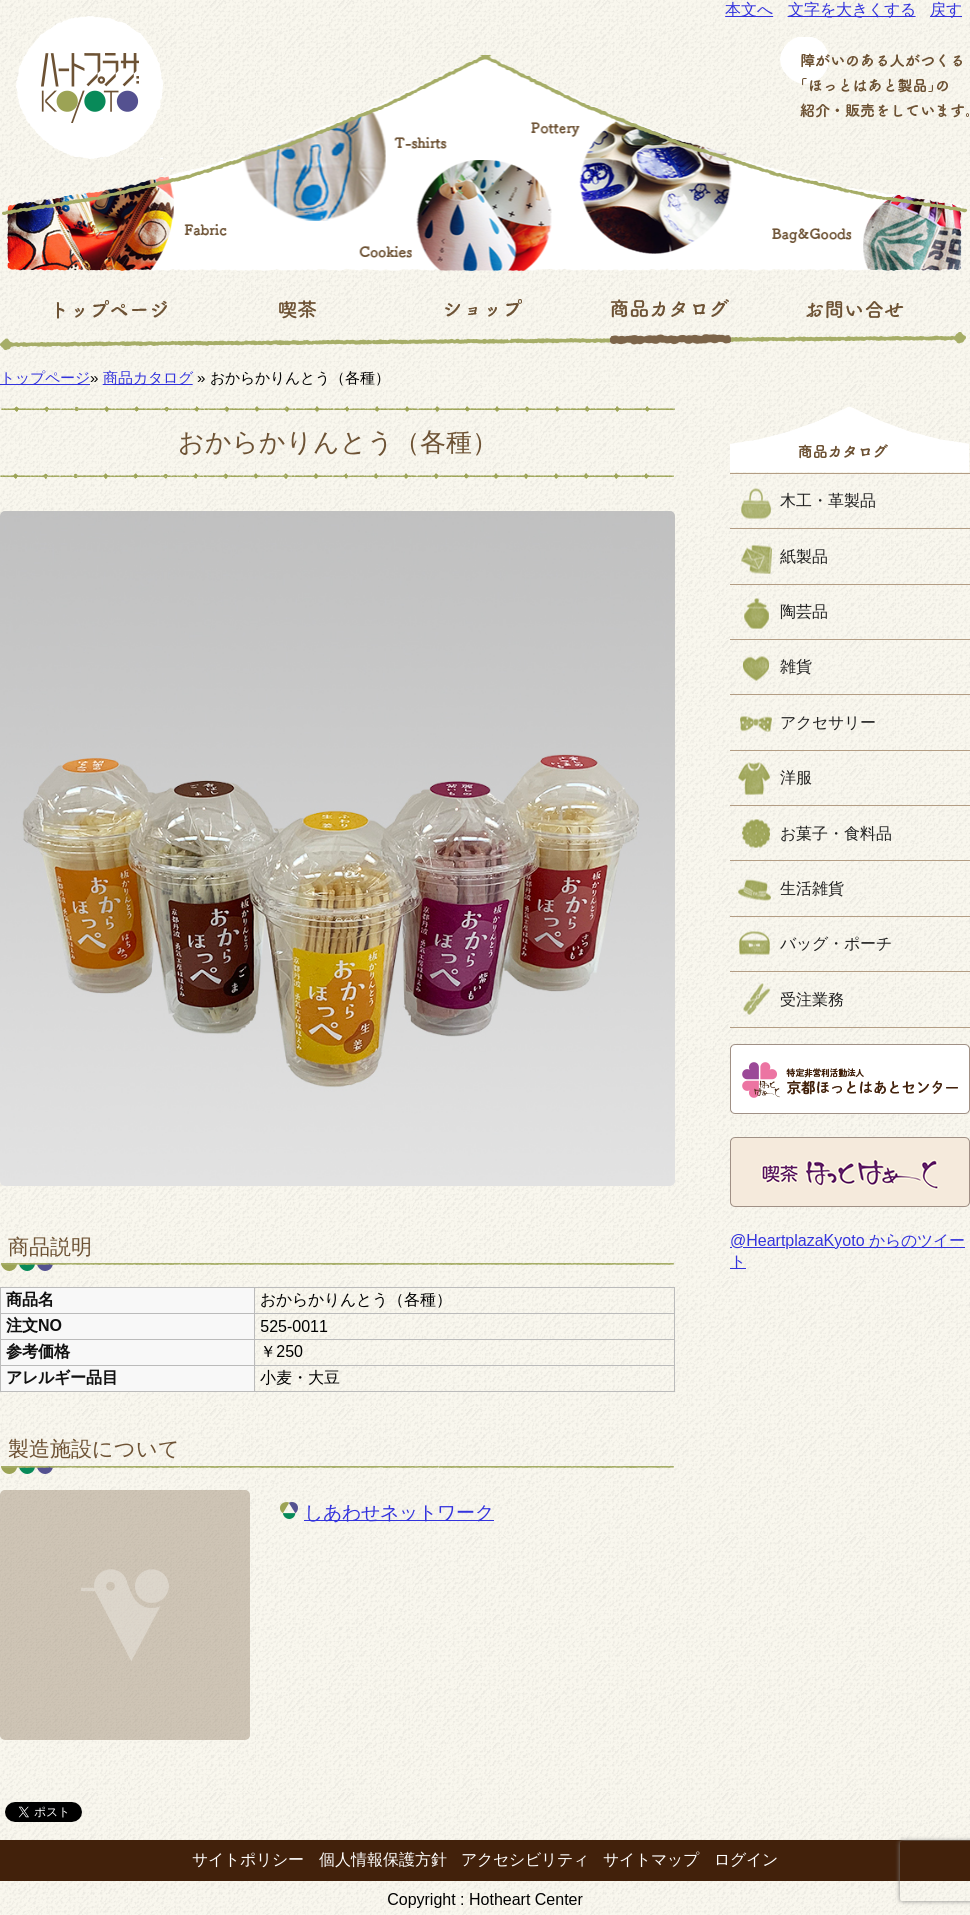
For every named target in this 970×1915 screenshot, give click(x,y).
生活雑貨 (812, 888)
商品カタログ (148, 377)
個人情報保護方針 (383, 1859)
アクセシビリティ (525, 1859)
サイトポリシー (248, 1859)
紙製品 (804, 556)
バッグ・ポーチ (836, 943)
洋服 (796, 777)
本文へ (749, 9)
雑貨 (796, 666)
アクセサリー (828, 722)
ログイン (746, 1859)
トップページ (45, 377)
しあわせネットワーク (399, 1512)
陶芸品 (804, 611)
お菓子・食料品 (836, 833)
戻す (946, 9)
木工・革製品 (828, 500)
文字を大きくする (852, 9)
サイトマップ (651, 1859)
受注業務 (812, 999)
